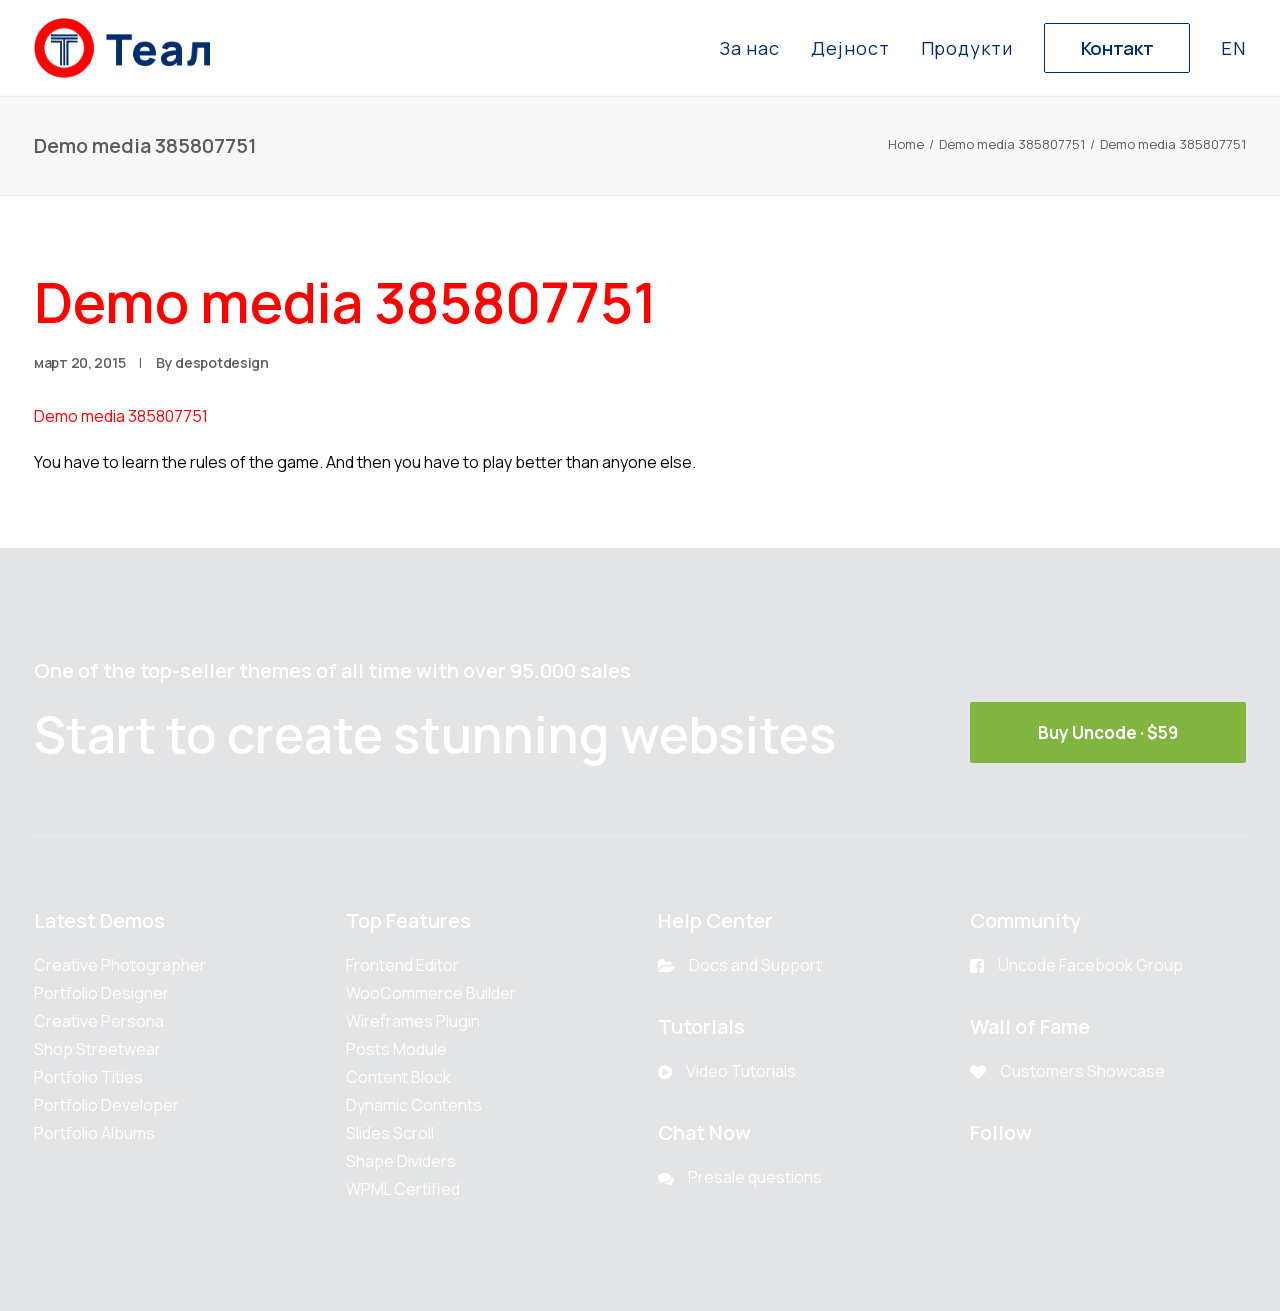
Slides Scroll (390, 1133)
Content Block (398, 1077)
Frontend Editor (402, 965)
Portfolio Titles (88, 1077)
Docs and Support (755, 965)
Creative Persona (99, 1021)
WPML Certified (403, 1189)
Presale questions (755, 1177)
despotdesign (222, 362)
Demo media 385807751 (1012, 144)
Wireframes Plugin (413, 1021)
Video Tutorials (741, 1071)
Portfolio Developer (106, 1105)
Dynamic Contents (414, 1105)
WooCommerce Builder (431, 993)
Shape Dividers (401, 1161)
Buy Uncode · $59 (1108, 732)
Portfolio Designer (101, 993)
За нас (750, 48)
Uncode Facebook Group (1090, 965)
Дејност (850, 48)
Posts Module (396, 1049)
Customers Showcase (1082, 1071)
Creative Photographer (120, 965)
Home (906, 144)
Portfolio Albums (94, 1133)
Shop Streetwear (97, 1049)
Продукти (967, 48)
